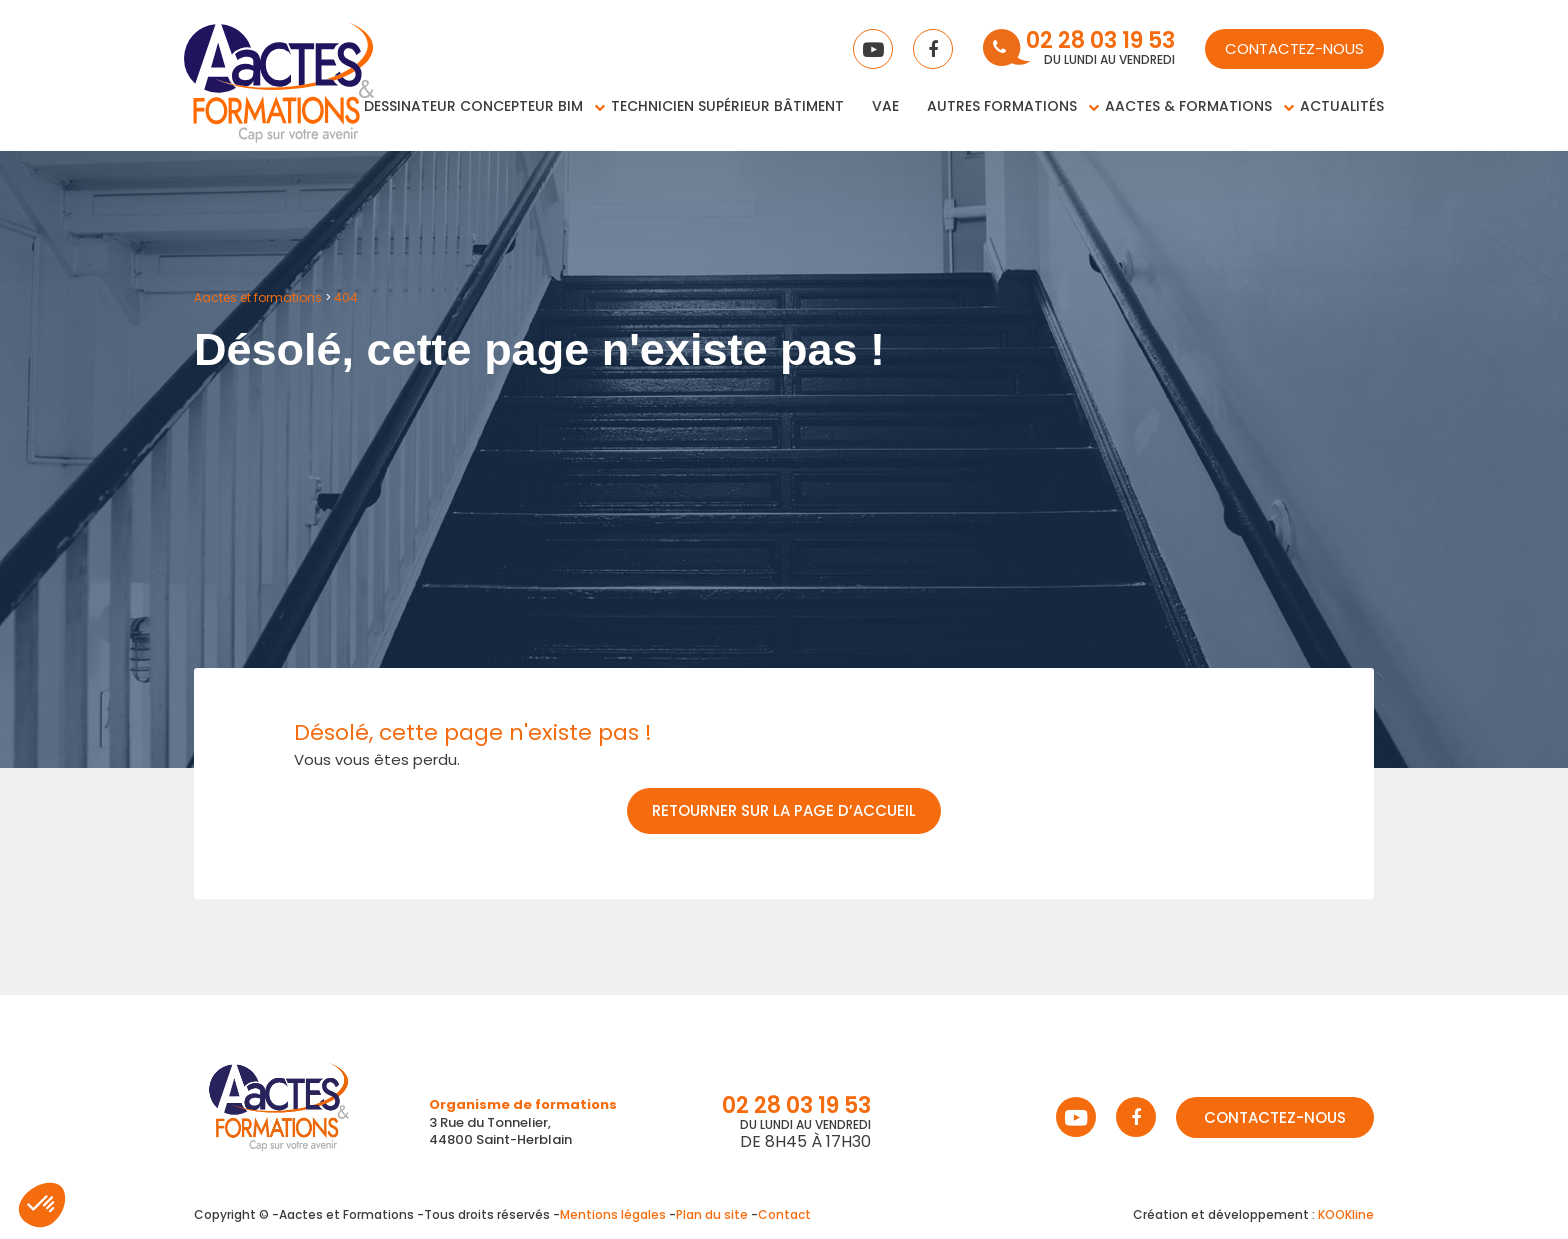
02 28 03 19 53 (1100, 42)
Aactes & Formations (1188, 106)
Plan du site (712, 1214)
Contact (784, 1214)
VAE (885, 106)
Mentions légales (613, 1214)
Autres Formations (1002, 106)
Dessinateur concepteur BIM (473, 106)
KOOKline (1346, 1214)
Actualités (1342, 106)
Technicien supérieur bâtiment (727, 106)
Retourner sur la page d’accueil (784, 810)
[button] (42, 1205)
